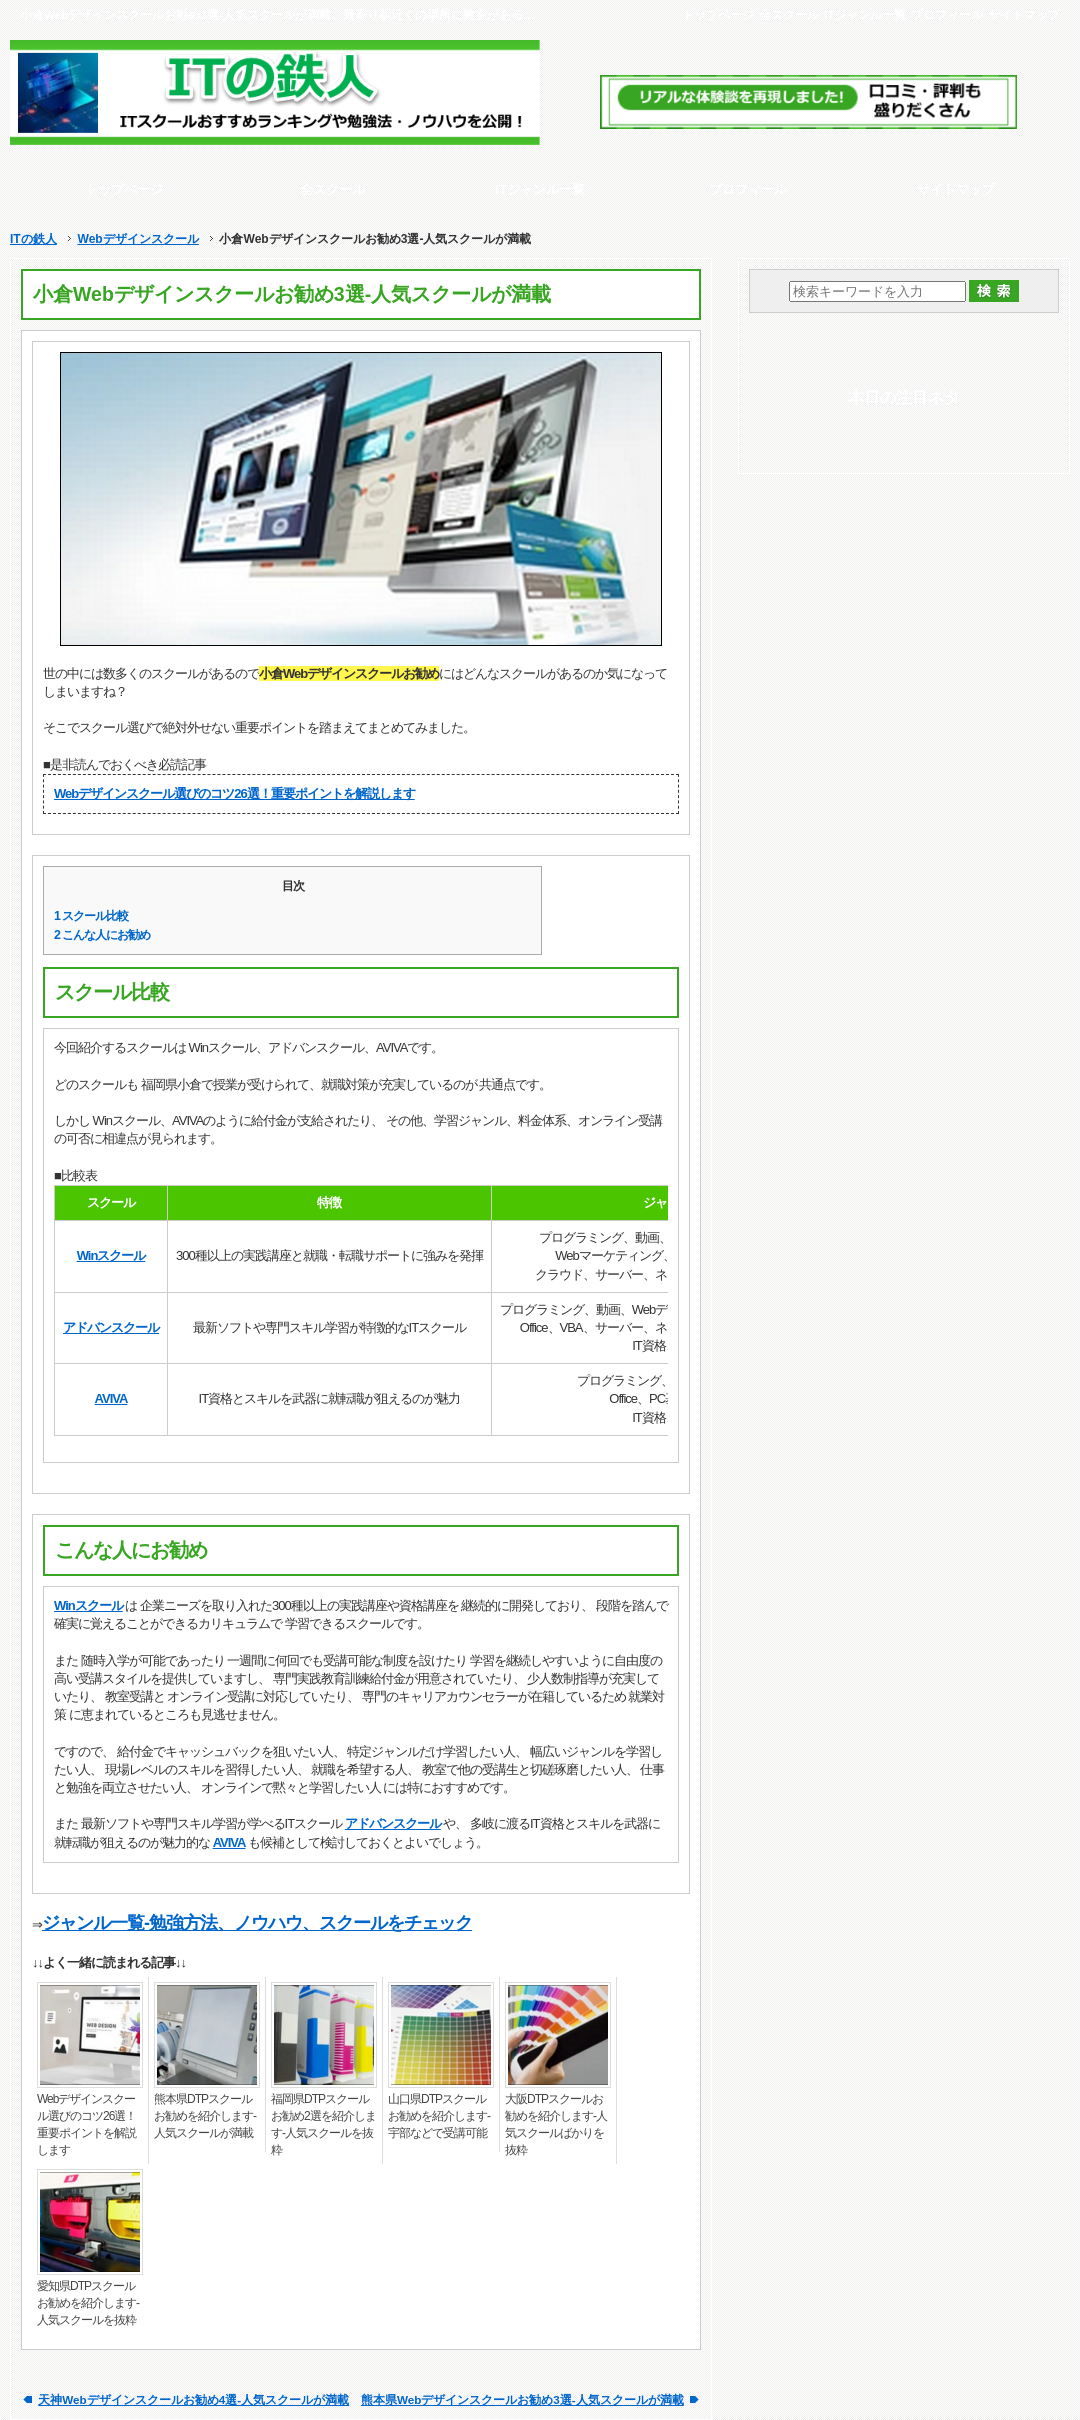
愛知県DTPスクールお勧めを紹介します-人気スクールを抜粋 (88, 2303)
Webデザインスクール (137, 239)
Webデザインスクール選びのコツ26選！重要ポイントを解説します (234, 793)
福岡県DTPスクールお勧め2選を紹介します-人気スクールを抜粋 (323, 2124)
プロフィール (947, 14)
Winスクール (111, 1255)
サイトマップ (1024, 14)
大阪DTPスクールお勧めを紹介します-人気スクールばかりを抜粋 (556, 2124)
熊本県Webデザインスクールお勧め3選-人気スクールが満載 (522, 2399)
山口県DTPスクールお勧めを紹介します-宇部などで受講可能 (439, 2116)
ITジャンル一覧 (865, 14)
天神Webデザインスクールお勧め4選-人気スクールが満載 (193, 2399)
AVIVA (111, 1398)
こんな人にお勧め (102, 935)
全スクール (789, 14)
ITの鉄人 (33, 239)
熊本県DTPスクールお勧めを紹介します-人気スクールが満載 (205, 2116)
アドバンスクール (111, 1327)
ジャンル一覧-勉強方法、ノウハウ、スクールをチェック (257, 1923)
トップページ (718, 14)
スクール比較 (91, 916)
